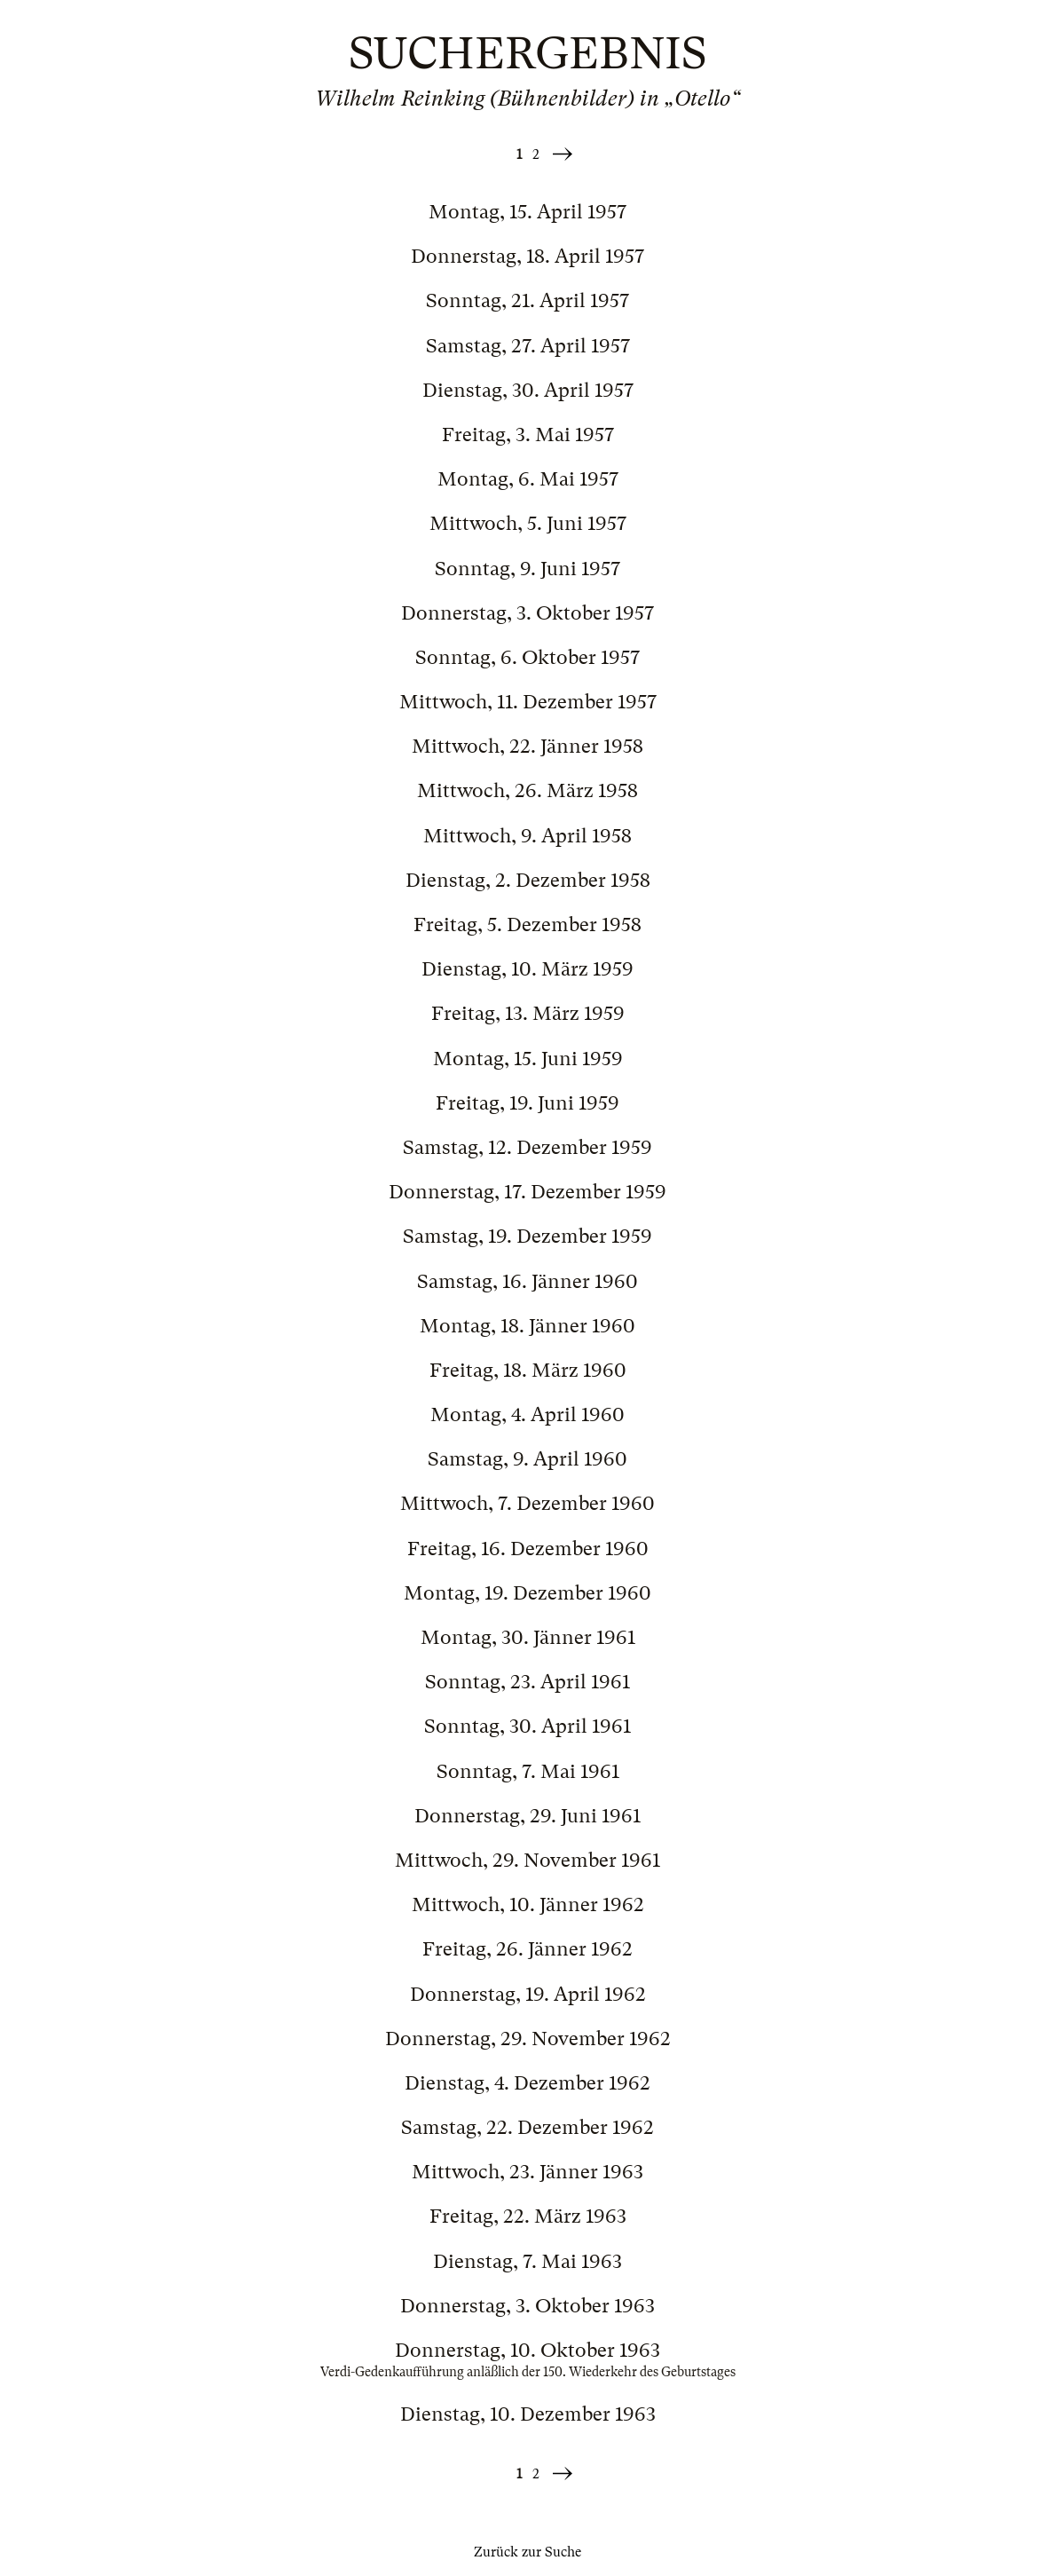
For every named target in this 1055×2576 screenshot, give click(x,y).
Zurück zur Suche (527, 2552)
